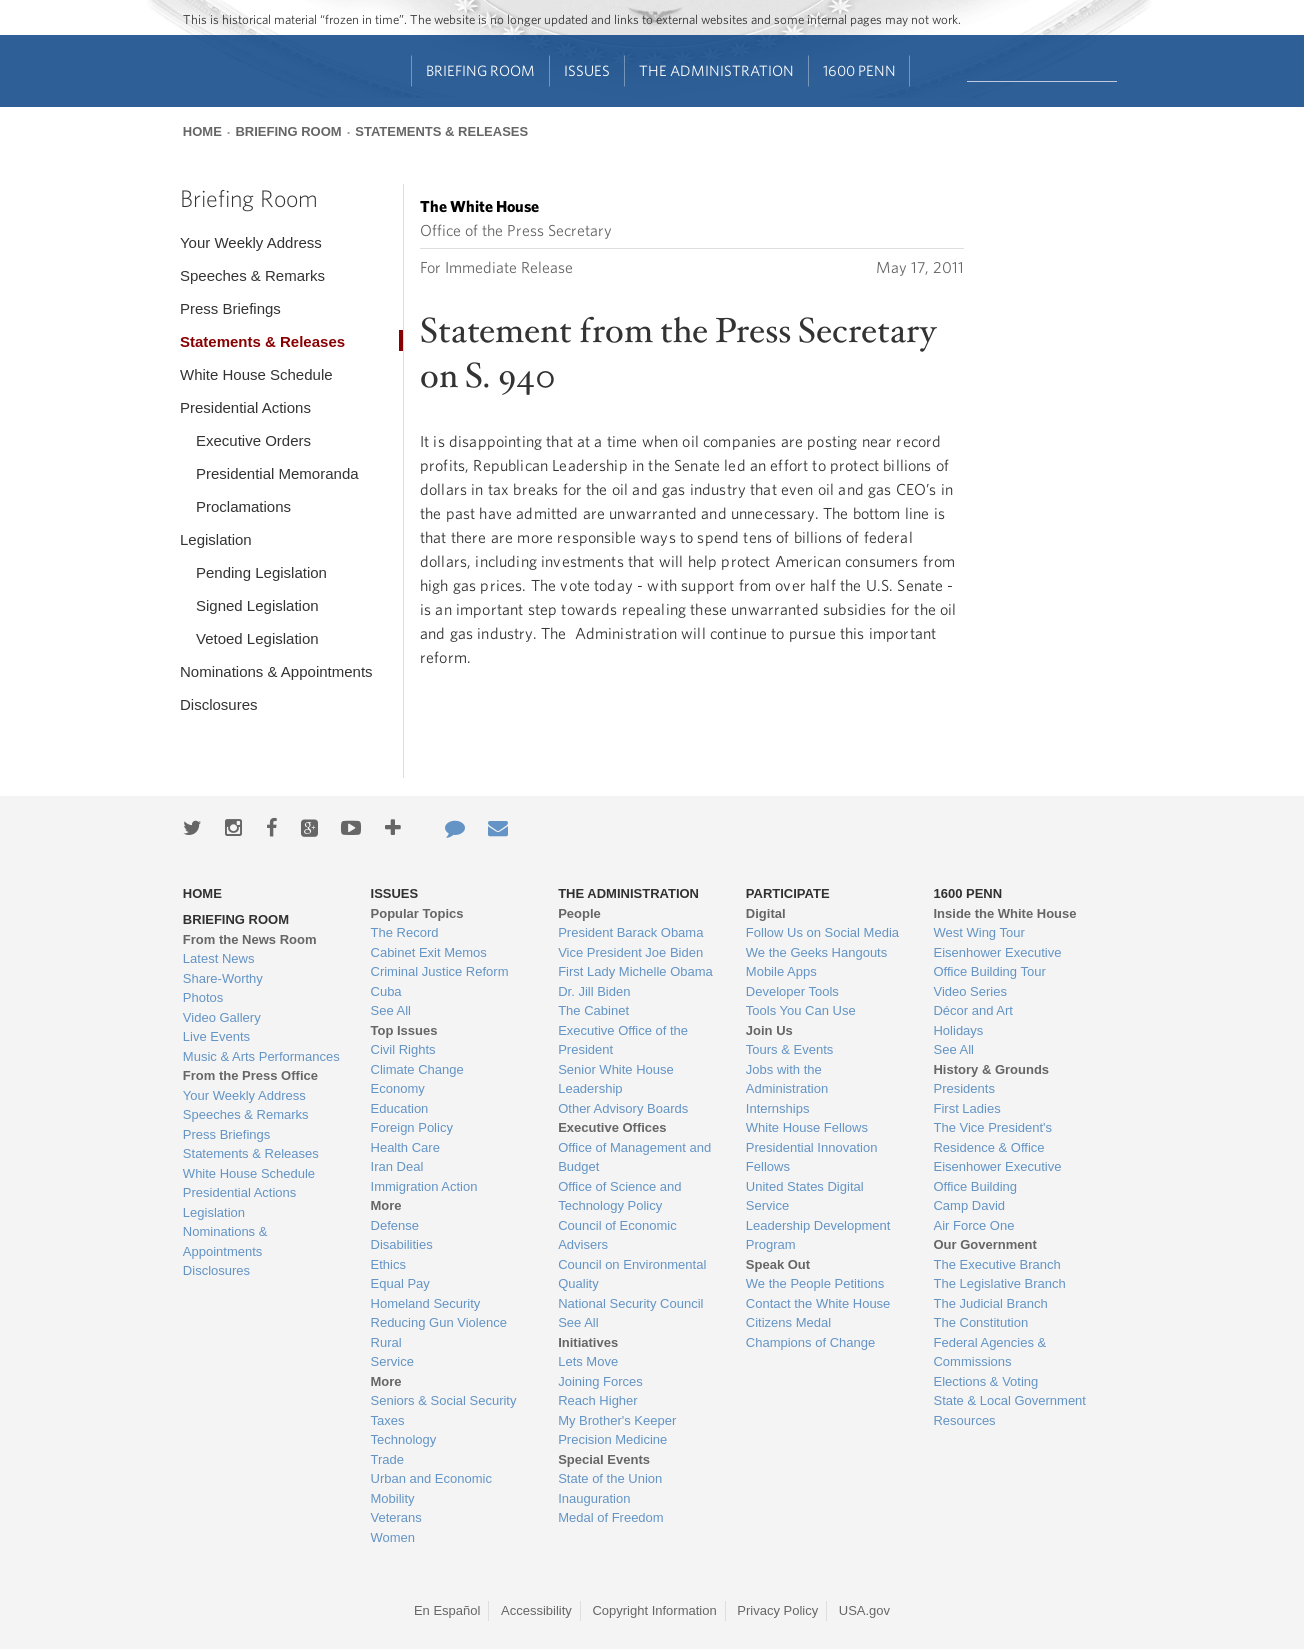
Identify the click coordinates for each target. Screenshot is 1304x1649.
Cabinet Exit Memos (429, 952)
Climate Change (417, 1069)
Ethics (388, 1264)
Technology (404, 1439)
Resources (964, 1420)
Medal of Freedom (611, 1517)
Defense (395, 1225)
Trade (387, 1459)
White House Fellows (807, 1127)
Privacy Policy (777, 1610)
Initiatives (588, 1342)
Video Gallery (222, 1017)
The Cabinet (593, 1010)
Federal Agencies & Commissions (989, 1352)
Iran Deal (397, 1166)
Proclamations (243, 506)
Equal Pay (400, 1283)
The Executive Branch (996, 1264)
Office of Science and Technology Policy (619, 1196)
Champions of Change (810, 1342)
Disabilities (402, 1244)
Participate (788, 893)
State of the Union (610, 1478)
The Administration (716, 70)
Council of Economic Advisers (617, 1235)
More (386, 1205)
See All (391, 1010)
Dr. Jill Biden (594, 991)
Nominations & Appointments (276, 671)
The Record (405, 932)
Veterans (396, 1517)
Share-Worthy (223, 978)
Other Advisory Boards (623, 1108)
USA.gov (864, 1610)
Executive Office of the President (623, 1040)
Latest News (219, 958)
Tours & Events (789, 1049)
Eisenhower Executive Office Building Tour (997, 962)
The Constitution (980, 1322)
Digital (766, 913)
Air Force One (973, 1225)
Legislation (216, 539)
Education (400, 1108)
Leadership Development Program (818, 1235)
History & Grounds (991, 1069)
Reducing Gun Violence (439, 1322)
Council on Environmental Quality (632, 1274)
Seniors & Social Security (444, 1400)
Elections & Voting (985, 1381)
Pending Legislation (261, 572)
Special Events (604, 1459)
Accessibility (536, 1610)
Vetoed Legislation (257, 638)
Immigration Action (424, 1186)
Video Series (969, 991)
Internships (778, 1108)
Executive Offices (612, 1127)
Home (202, 131)
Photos (203, 997)
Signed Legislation (257, 605)
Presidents (963, 1088)
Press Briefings (230, 308)
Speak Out (778, 1264)
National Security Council (630, 1303)
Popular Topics (417, 913)
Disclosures (219, 704)
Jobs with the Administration (787, 1079)
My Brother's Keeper (617, 1420)
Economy (398, 1088)
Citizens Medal (788, 1322)
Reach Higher (598, 1400)
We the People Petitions (815, 1283)
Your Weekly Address (251, 242)
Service (392, 1361)
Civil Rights (403, 1049)
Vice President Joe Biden (630, 952)
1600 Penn (859, 70)
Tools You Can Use (801, 1010)
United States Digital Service (805, 1196)
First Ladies (966, 1108)
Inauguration (594, 1498)
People (579, 913)
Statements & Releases (441, 131)
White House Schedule (256, 374)
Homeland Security (426, 1303)
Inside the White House (1004, 913)
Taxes (388, 1420)
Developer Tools (792, 991)
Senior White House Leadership (616, 1079)
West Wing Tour (978, 932)
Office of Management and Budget (634, 1157)
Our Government (984, 1244)
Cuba (386, 991)
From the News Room (250, 939)
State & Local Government (1009, 1400)
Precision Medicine (612, 1439)
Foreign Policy (412, 1127)
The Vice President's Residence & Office (992, 1137)
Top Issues (404, 1030)
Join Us (769, 1030)
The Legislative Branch (999, 1283)
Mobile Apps (781, 971)
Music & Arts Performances (261, 1056)
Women (393, 1537)
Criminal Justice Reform (440, 971)
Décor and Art (973, 1010)
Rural (386, 1342)
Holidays (958, 1030)
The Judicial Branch (990, 1303)
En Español (447, 1610)
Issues (587, 70)
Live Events (216, 1036)
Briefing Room (480, 70)
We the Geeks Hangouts (816, 952)
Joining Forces (600, 1381)
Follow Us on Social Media (822, 932)
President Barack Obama (630, 932)
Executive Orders (253, 440)
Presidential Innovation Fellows (812, 1157)
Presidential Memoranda (277, 473)
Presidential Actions (245, 407)
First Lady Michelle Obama (635, 971)
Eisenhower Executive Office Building (997, 1176)
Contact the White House (818, 1303)
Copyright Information (654, 1610)
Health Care (405, 1147)
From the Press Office (250, 1075)
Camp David (969, 1205)
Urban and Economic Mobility (431, 1488)
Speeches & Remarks (252, 275)
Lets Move (588, 1361)
